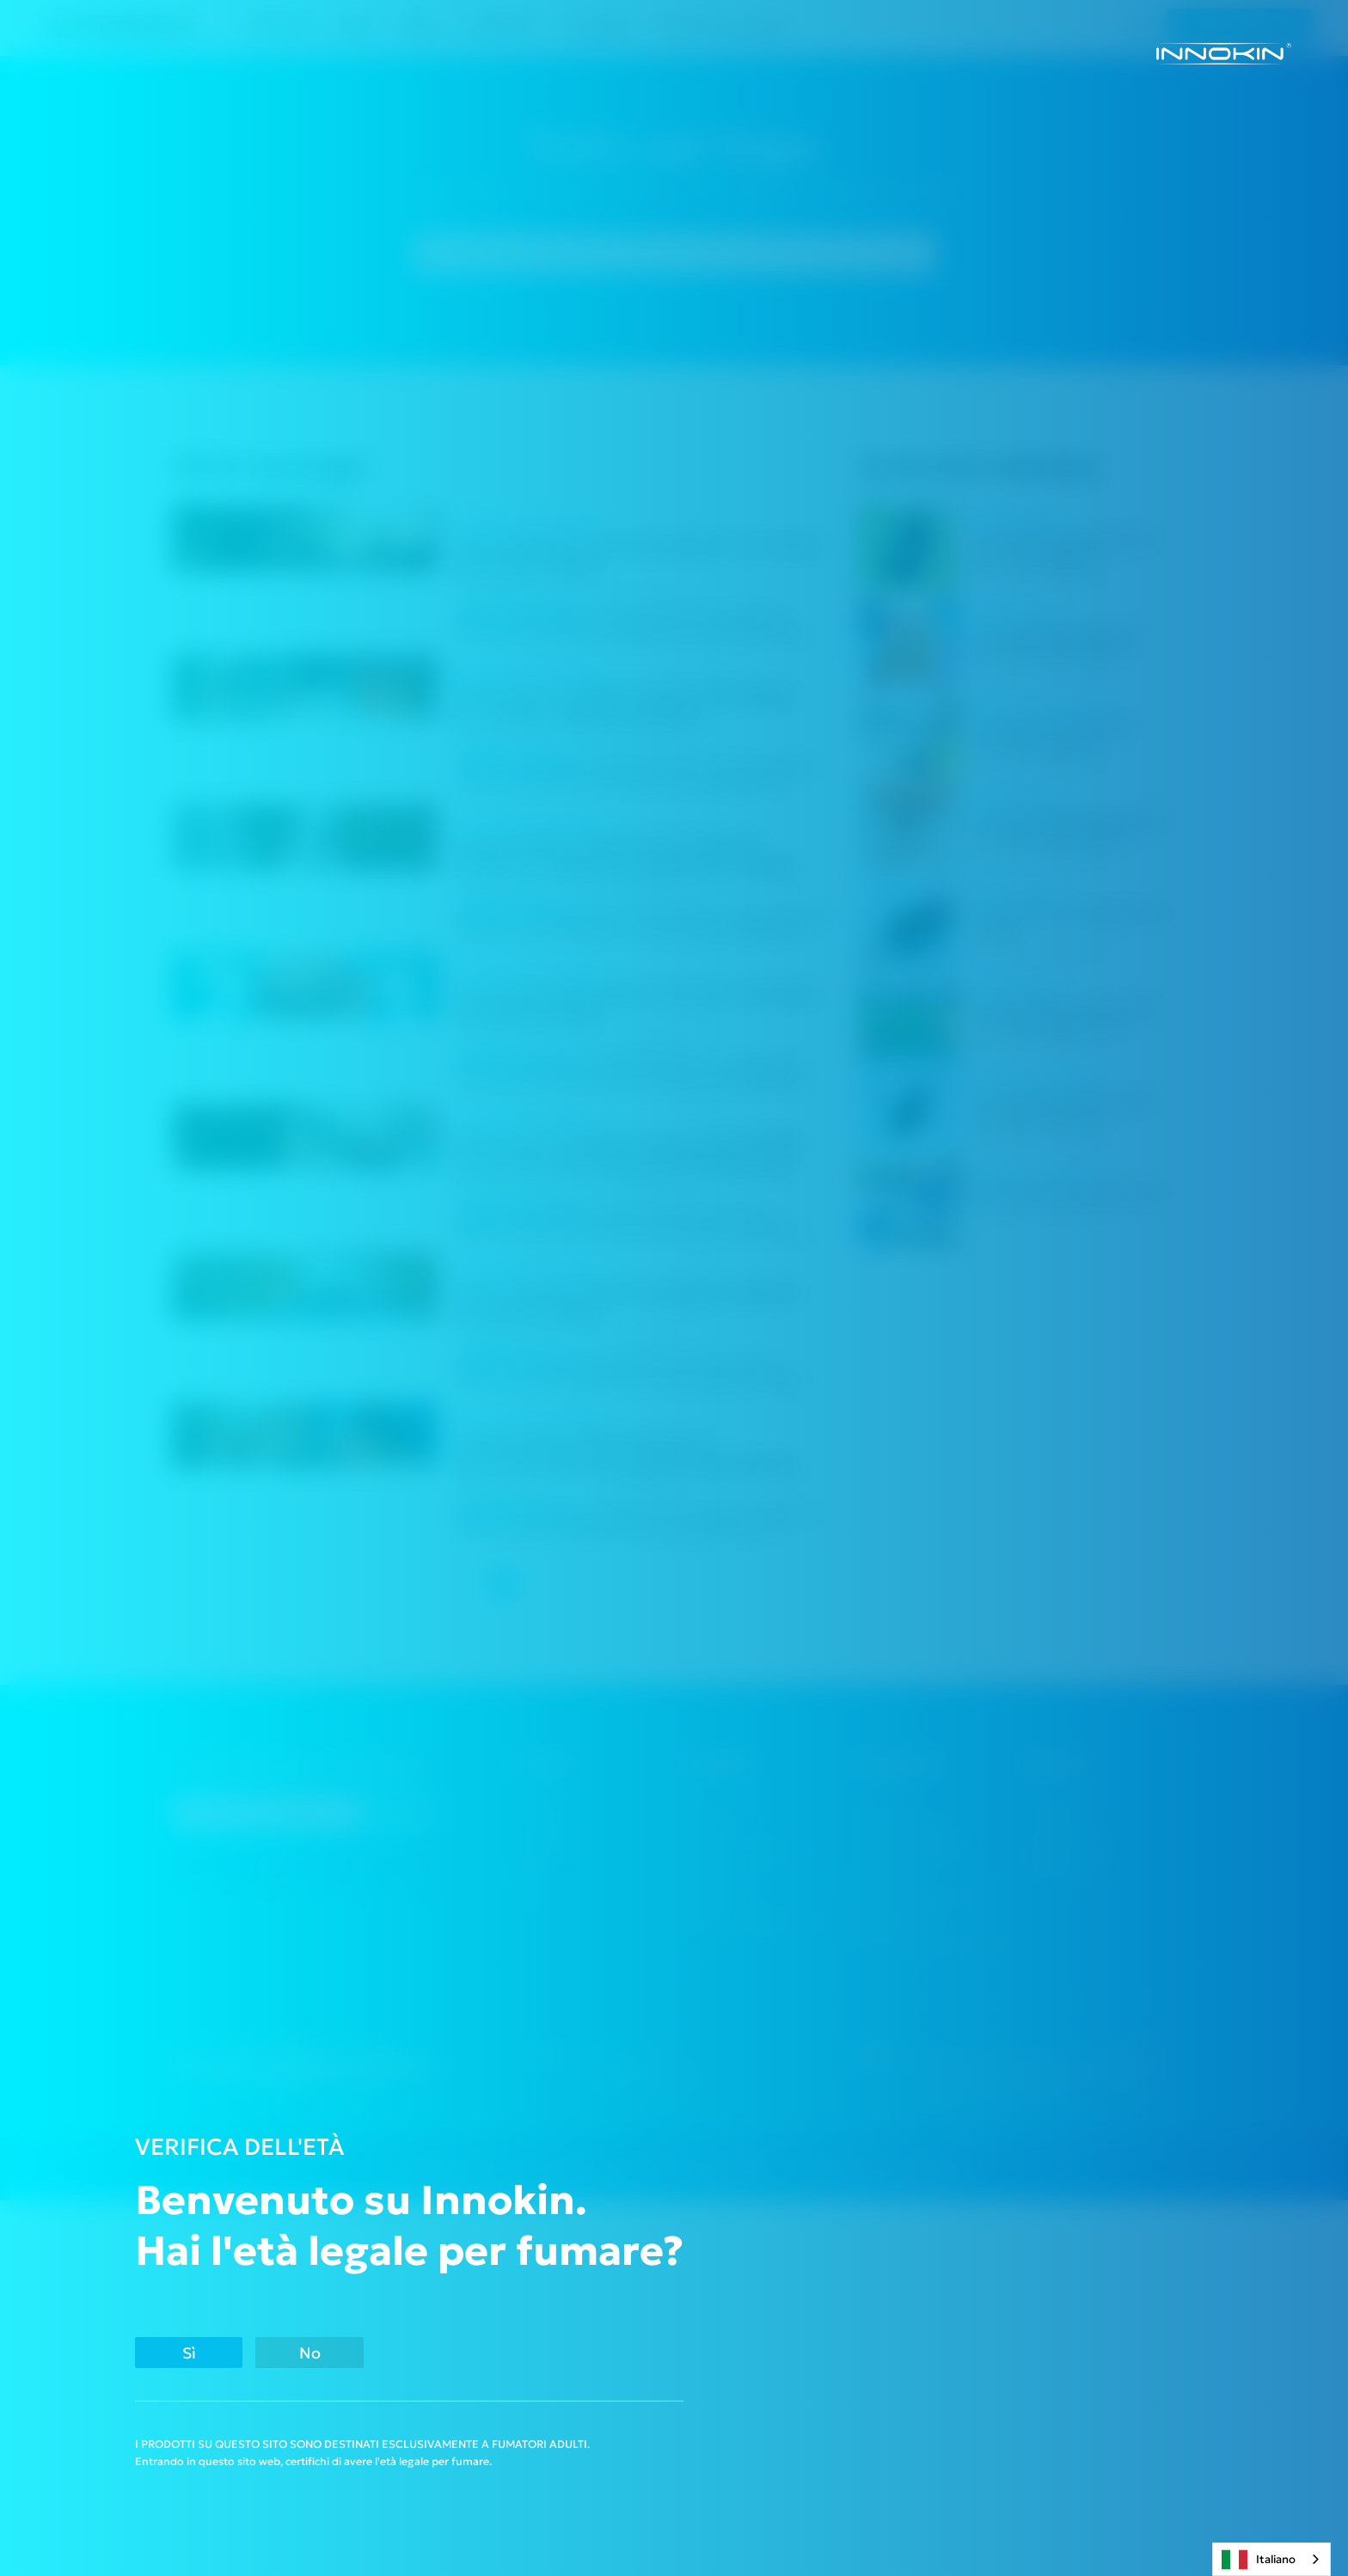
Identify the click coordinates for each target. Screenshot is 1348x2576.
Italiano (1259, 2559)
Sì (215, 2349)
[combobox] (1271, 2559)
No (394, 2349)
